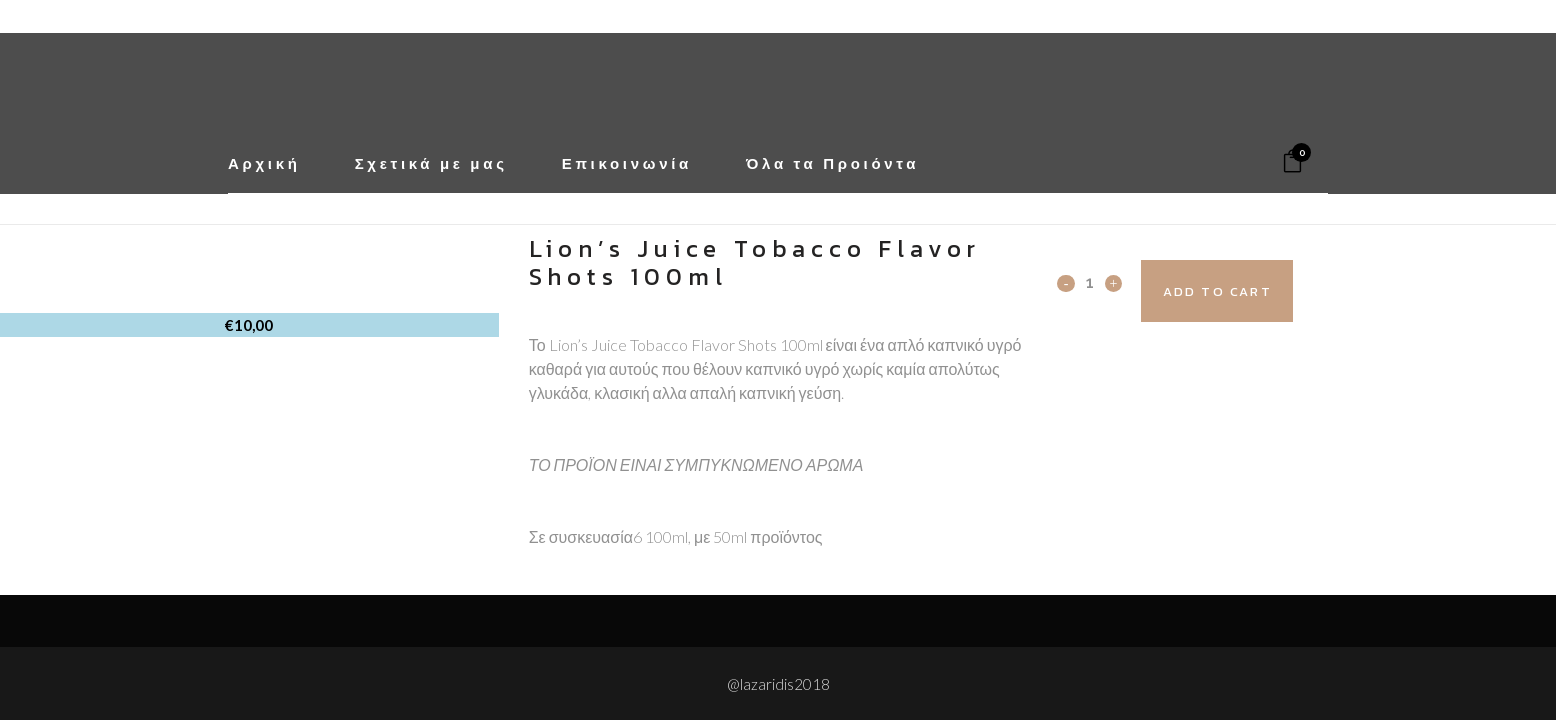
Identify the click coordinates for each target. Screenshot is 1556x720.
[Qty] (1089, 282)
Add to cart (1253, 291)
